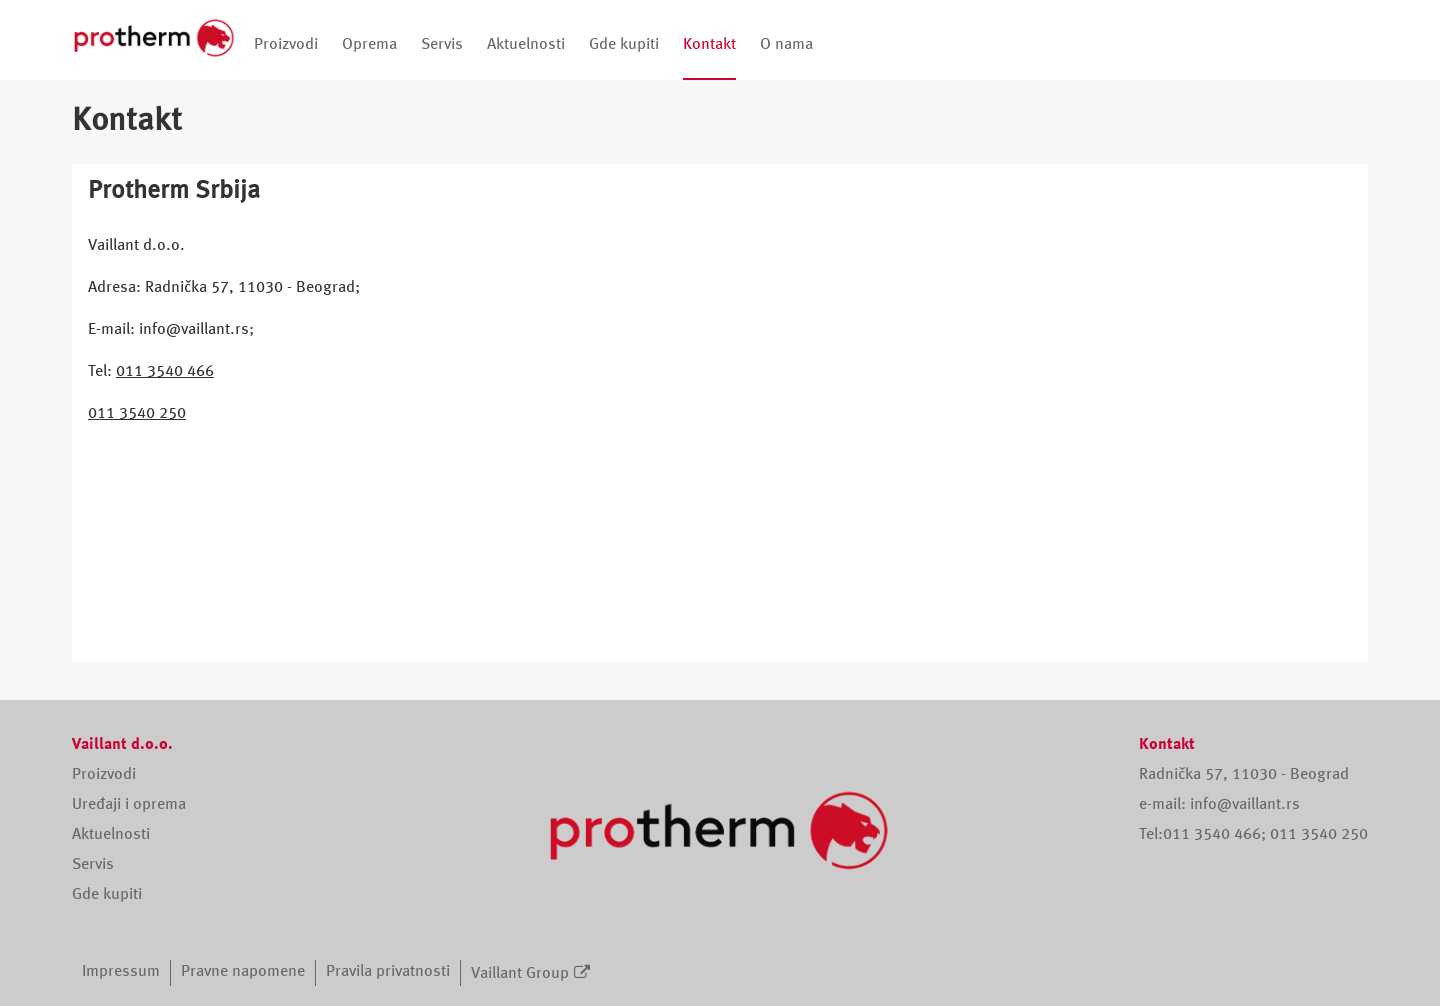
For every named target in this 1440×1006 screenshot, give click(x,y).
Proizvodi (286, 45)
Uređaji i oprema (129, 805)
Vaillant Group (520, 974)
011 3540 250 (137, 414)
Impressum (121, 972)
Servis (442, 45)
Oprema (369, 45)
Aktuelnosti (526, 45)
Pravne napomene (243, 972)
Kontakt (709, 45)
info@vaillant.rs (1245, 805)
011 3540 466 (165, 372)
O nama (786, 45)
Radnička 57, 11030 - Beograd (1244, 775)
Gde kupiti (624, 45)
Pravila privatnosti (388, 972)
